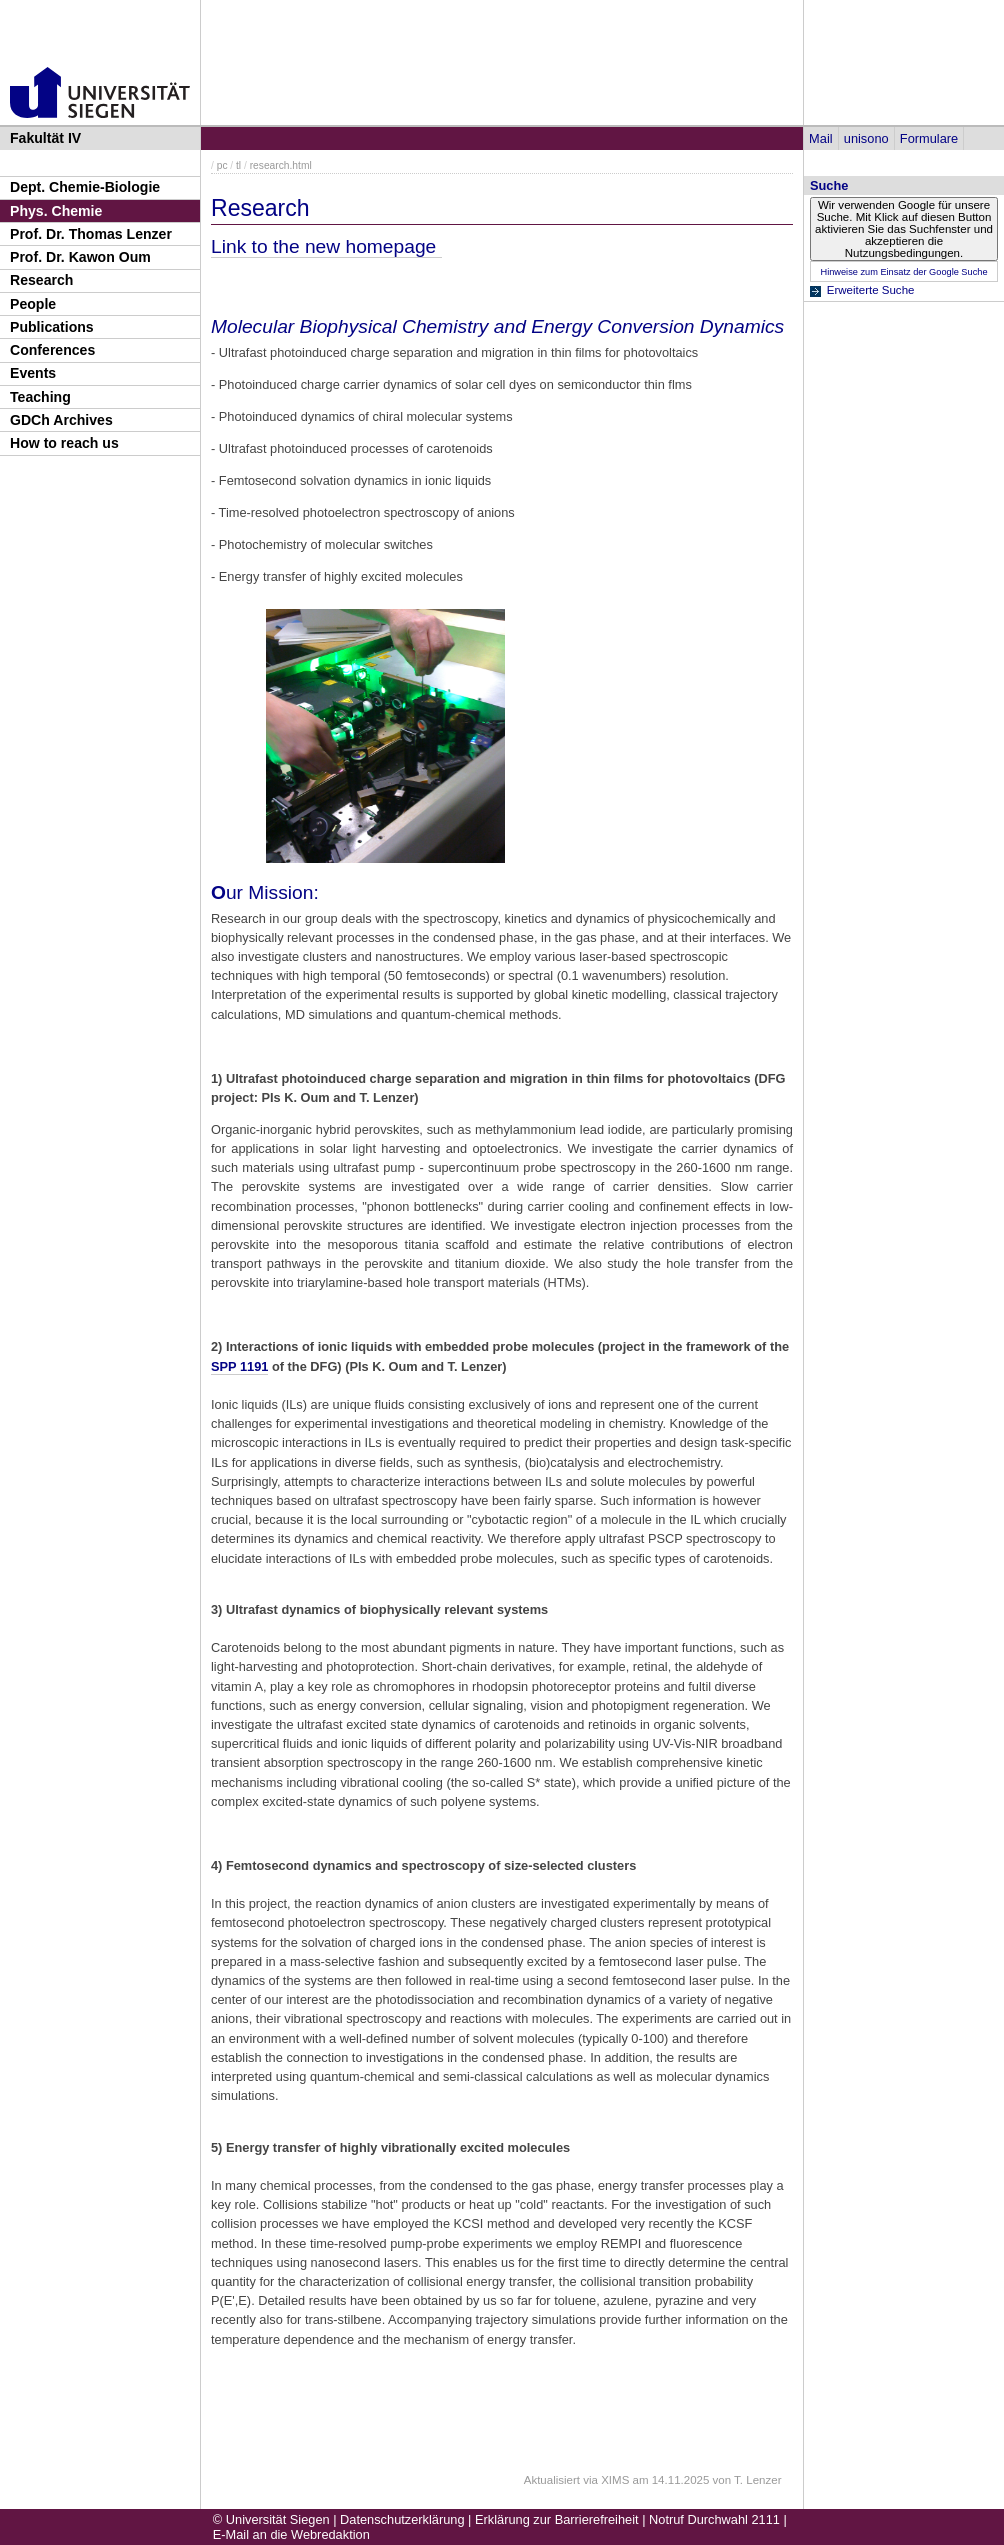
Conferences (52, 350)
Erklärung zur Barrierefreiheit (557, 2519)
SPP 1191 (239, 1366)
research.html (281, 165)
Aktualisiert (552, 2480)
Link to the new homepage (326, 246)
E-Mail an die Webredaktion (291, 2534)
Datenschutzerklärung (402, 2519)
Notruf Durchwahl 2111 (714, 2519)
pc (222, 165)
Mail (820, 138)
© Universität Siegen (271, 2519)
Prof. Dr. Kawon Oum (80, 257)
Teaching (40, 397)
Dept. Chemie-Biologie (85, 187)
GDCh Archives (61, 420)
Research (41, 280)
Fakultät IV (45, 138)
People (33, 304)
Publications (52, 327)
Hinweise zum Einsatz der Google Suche (903, 272)
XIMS (615, 2480)
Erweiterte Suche (871, 290)
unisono (866, 138)
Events (33, 373)
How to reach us (64, 443)
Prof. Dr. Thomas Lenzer (91, 234)
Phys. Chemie (56, 211)
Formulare (929, 138)
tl (238, 165)
